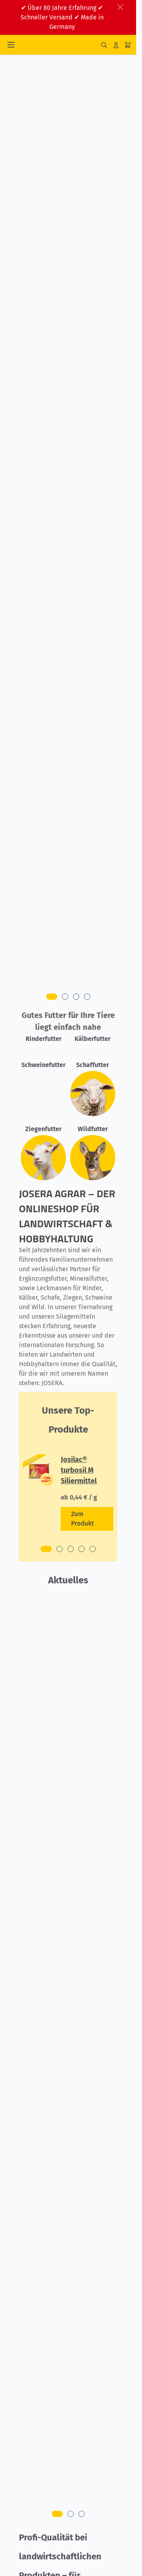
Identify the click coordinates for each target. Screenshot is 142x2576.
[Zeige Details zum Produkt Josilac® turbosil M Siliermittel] (87, 1519)
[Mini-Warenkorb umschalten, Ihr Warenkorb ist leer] (128, 44)
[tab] (51, 996)
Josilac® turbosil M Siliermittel (79, 1470)
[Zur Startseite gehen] (60, 45)
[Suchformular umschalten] (104, 44)
